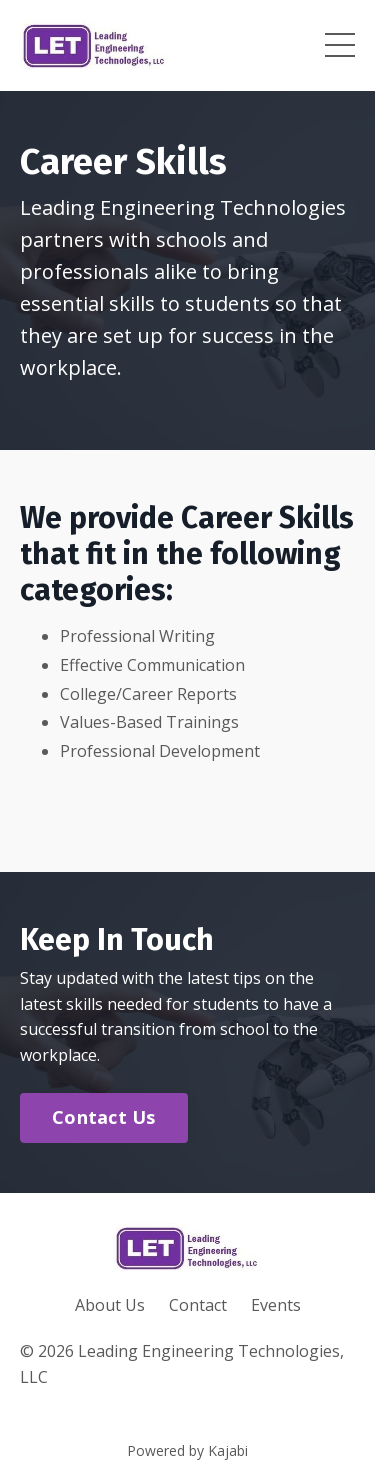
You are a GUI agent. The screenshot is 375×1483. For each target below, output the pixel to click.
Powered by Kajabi (187, 1450)
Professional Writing (137, 636)
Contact (198, 1305)
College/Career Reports (148, 694)
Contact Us (104, 1117)
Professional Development (160, 751)
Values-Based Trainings (149, 722)
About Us (110, 1305)
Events (276, 1305)
